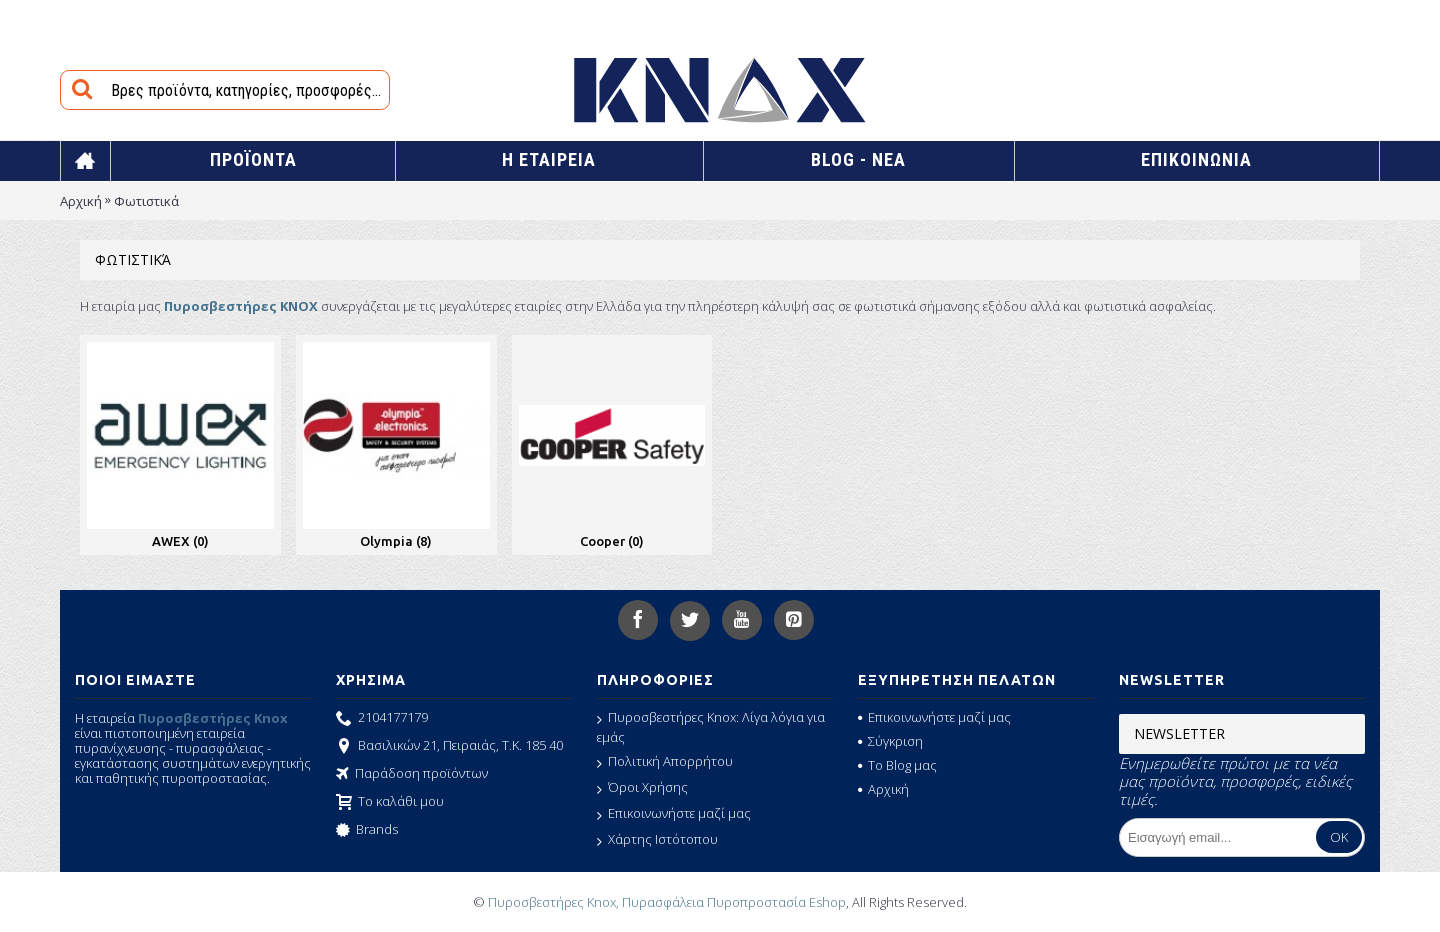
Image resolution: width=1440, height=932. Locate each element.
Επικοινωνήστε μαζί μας (674, 814)
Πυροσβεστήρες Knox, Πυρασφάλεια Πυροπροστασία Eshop (667, 902)
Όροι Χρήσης (642, 788)
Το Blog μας (897, 765)
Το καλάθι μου (390, 803)
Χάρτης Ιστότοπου (657, 840)
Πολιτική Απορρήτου (665, 762)
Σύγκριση (890, 741)
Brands (367, 831)
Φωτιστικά (146, 201)
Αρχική (81, 201)
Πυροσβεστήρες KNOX (241, 306)
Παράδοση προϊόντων (412, 775)
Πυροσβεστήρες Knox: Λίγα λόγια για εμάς (711, 727)
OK (1339, 837)
